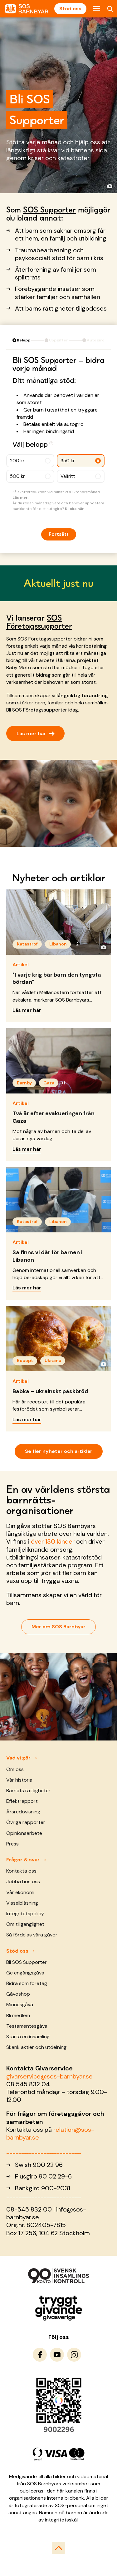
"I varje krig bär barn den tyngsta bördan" (56, 978)
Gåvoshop (18, 1994)
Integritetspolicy (25, 1913)
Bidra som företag (26, 1983)
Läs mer (20, 497)
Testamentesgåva (26, 2026)
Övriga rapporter (25, 1822)
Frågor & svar (23, 1859)
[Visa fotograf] (109, 185)
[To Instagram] (74, 2355)
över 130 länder (53, 1541)
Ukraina (53, 1360)
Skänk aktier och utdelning (36, 2047)
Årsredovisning (23, 1811)
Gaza (48, 1083)
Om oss (15, 1769)
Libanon (58, 944)
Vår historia (19, 1780)
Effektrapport (22, 1801)
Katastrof (27, 944)
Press (12, 1843)
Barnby (24, 1083)
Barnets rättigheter (28, 1790)
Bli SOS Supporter (26, 1962)
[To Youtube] (57, 2355)
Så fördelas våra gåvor (31, 1934)
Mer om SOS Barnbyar (58, 1626)
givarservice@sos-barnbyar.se (49, 2076)
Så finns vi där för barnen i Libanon (47, 1256)
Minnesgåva (19, 2004)
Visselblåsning (22, 1903)
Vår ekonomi (20, 1892)
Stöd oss (70, 8)
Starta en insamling (28, 2036)
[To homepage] (26, 9)
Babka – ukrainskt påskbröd (50, 1391)
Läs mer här (35, 733)
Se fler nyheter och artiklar (58, 1451)
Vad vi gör (18, 1758)
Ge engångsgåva (25, 1972)
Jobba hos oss (23, 1881)
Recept (25, 1360)
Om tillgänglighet (25, 1924)
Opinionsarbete (24, 1833)
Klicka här (74, 508)
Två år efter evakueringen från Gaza (53, 1117)
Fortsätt (59, 534)
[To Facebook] (40, 2355)
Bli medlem (18, 2015)
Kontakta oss (21, 1871)
